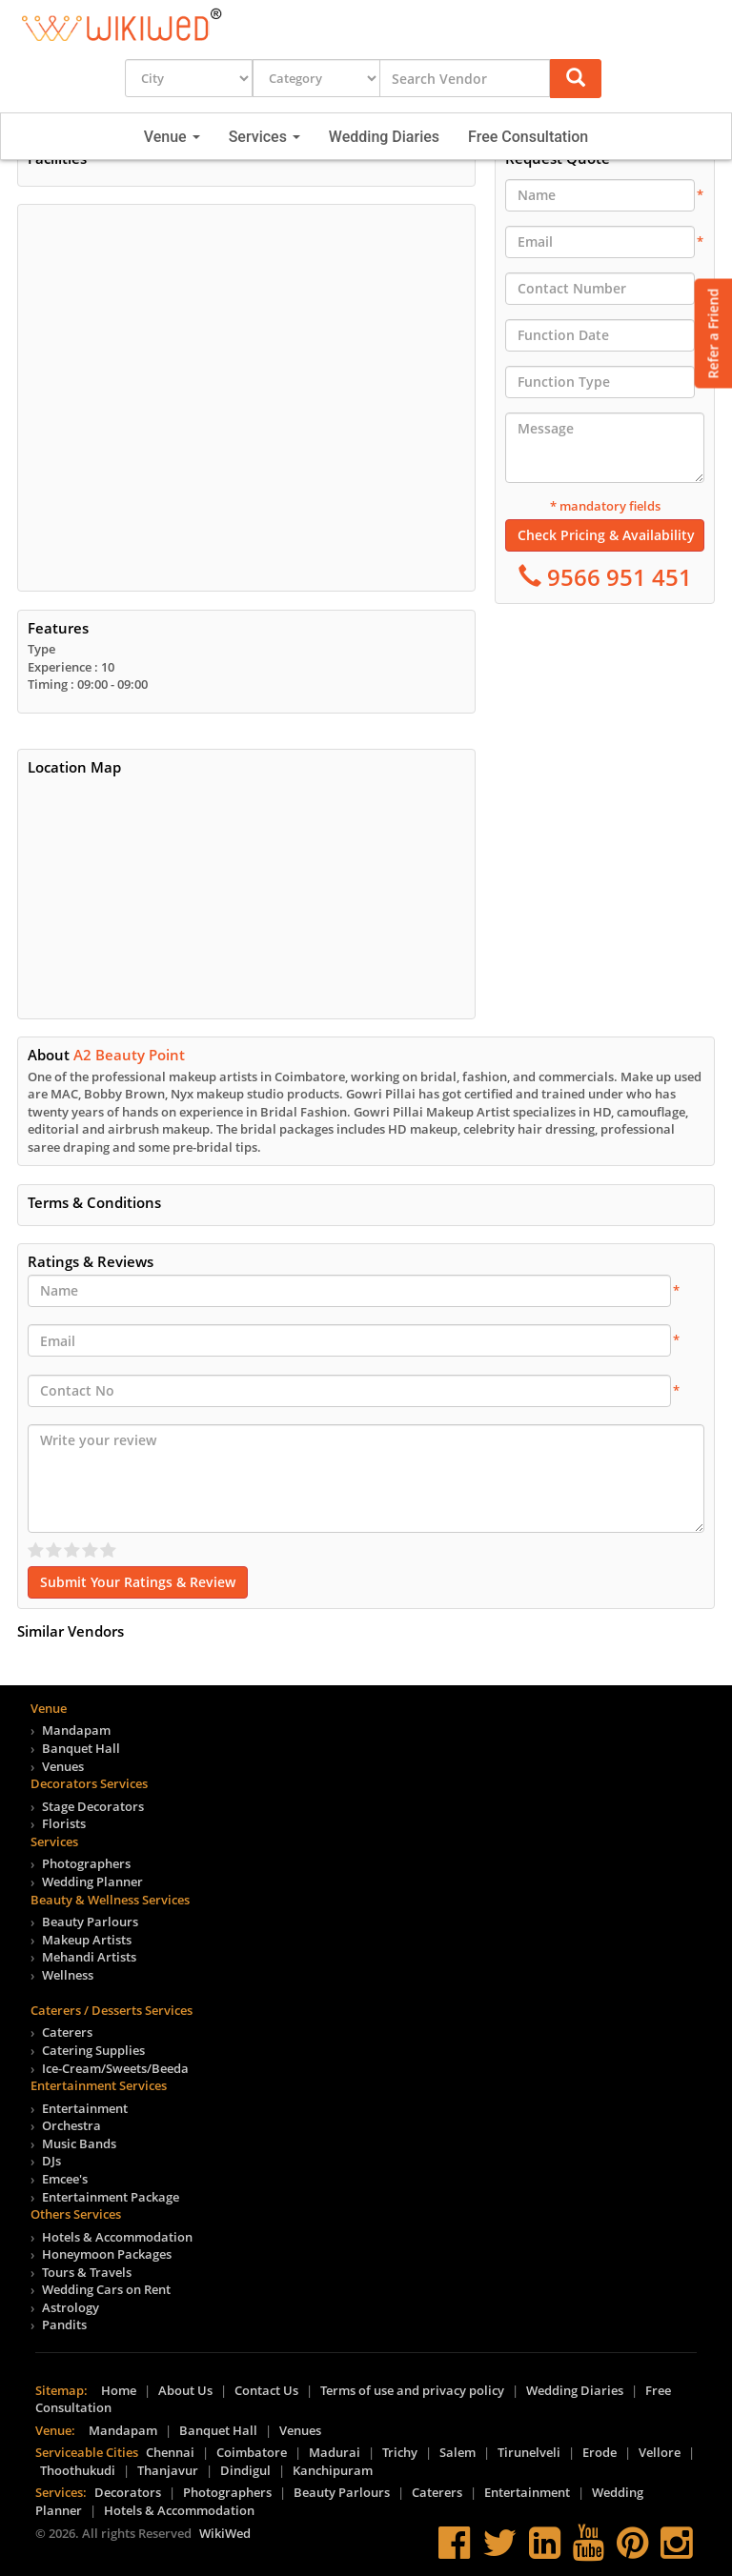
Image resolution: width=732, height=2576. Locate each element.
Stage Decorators (93, 1806)
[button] (575, 78)
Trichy (399, 2452)
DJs (51, 2160)
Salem (457, 2452)
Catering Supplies (93, 2050)
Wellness (67, 1974)
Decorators (127, 2492)
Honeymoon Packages (107, 2254)
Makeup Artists (87, 1939)
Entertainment (85, 2108)
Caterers (67, 2032)
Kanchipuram (333, 2470)
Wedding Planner (92, 1881)
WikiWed (225, 2533)
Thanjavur (167, 2470)
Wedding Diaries (384, 137)
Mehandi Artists (89, 1956)
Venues (63, 1766)
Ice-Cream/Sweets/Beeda (115, 2068)
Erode (599, 2452)
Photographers (86, 1863)
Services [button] (264, 137)
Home (118, 2390)
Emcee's (65, 2178)
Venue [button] (172, 137)
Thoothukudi (77, 2470)
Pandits (64, 2324)
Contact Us (266, 2390)
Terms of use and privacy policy (412, 2390)
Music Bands (79, 2143)
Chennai (170, 2452)
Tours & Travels (87, 2272)
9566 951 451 (616, 577)
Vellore (660, 2452)
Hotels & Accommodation (117, 2236)
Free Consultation (528, 137)
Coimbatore (251, 2452)
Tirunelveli (529, 2452)
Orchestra (71, 2125)
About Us (185, 2390)
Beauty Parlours (90, 1921)
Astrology (70, 2307)
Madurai (334, 2452)
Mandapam (76, 1730)
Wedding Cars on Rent (106, 2289)
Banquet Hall (81, 1748)
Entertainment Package (110, 2196)
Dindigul (245, 2470)
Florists (64, 1823)
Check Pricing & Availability (606, 535)
